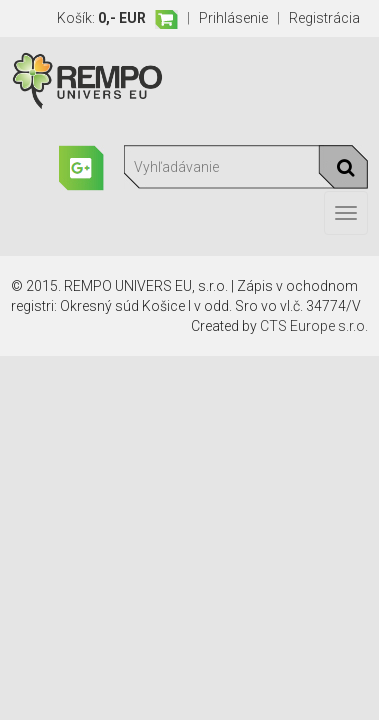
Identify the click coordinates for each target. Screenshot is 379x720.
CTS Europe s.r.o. (314, 326)
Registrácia (324, 18)
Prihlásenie (233, 18)
